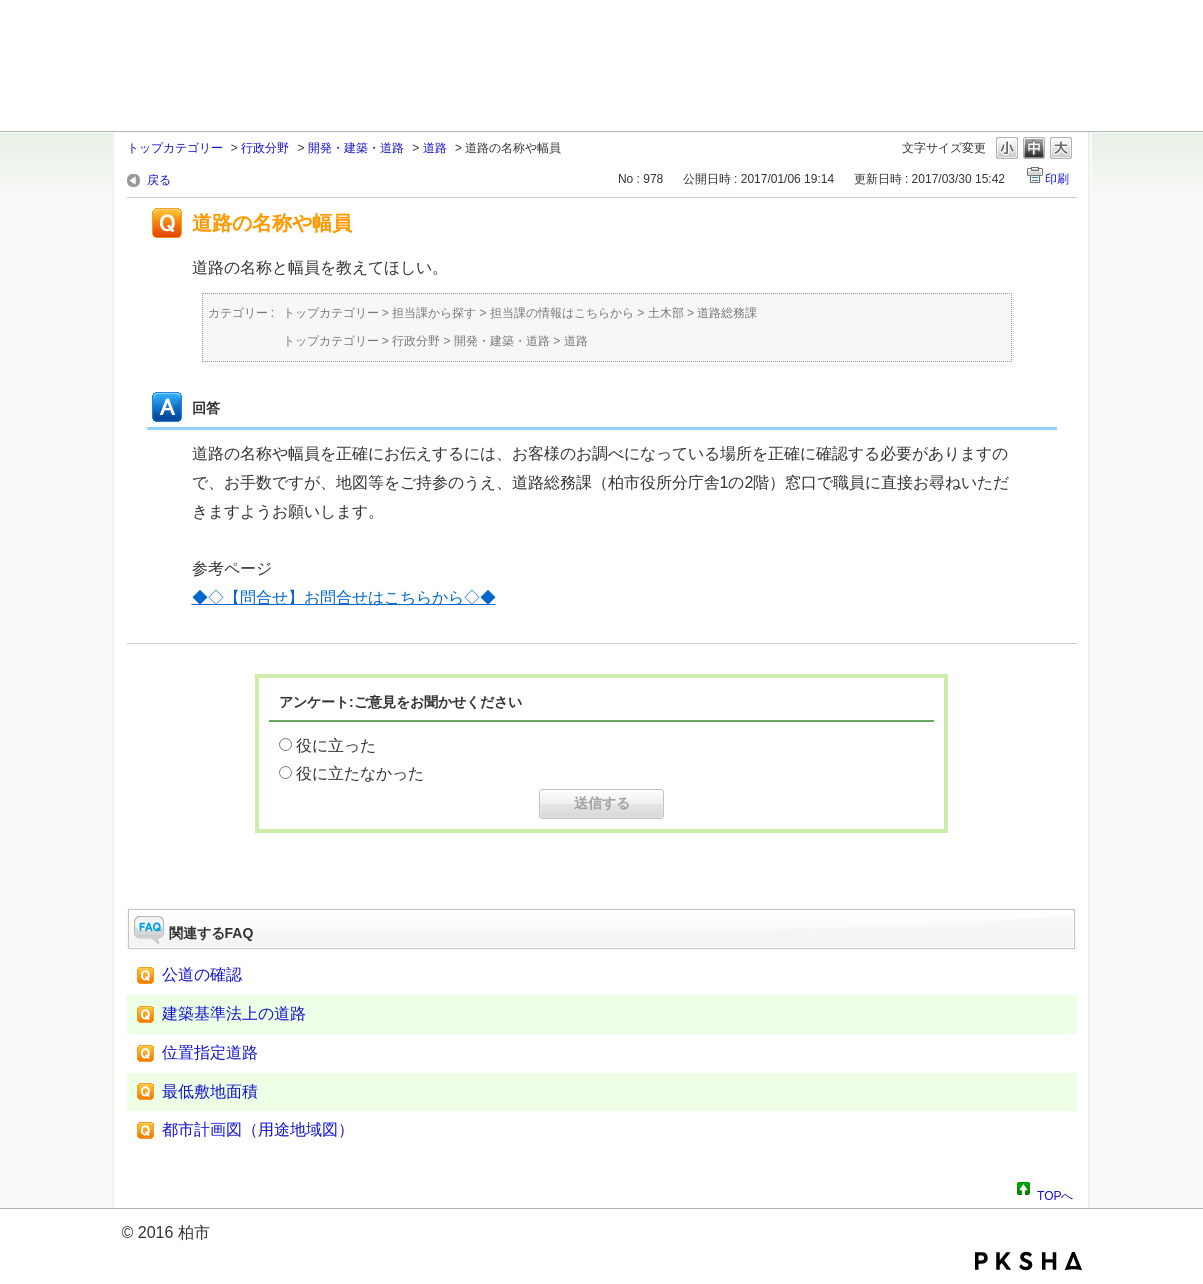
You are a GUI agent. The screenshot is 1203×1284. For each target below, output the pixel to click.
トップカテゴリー (175, 148)
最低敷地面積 (210, 1091)
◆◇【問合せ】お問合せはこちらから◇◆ (344, 597)
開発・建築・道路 (356, 148)
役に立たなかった (360, 773)
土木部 (666, 313)
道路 (435, 148)
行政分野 (265, 148)
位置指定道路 (210, 1052)
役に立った (336, 745)
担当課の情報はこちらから (562, 313)
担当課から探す (434, 313)
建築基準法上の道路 (234, 1013)
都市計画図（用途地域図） (258, 1129)
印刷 (1057, 179)
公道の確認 (202, 974)
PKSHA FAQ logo (1028, 1261)
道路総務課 (727, 313)
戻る (159, 180)
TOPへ (1055, 1193)
